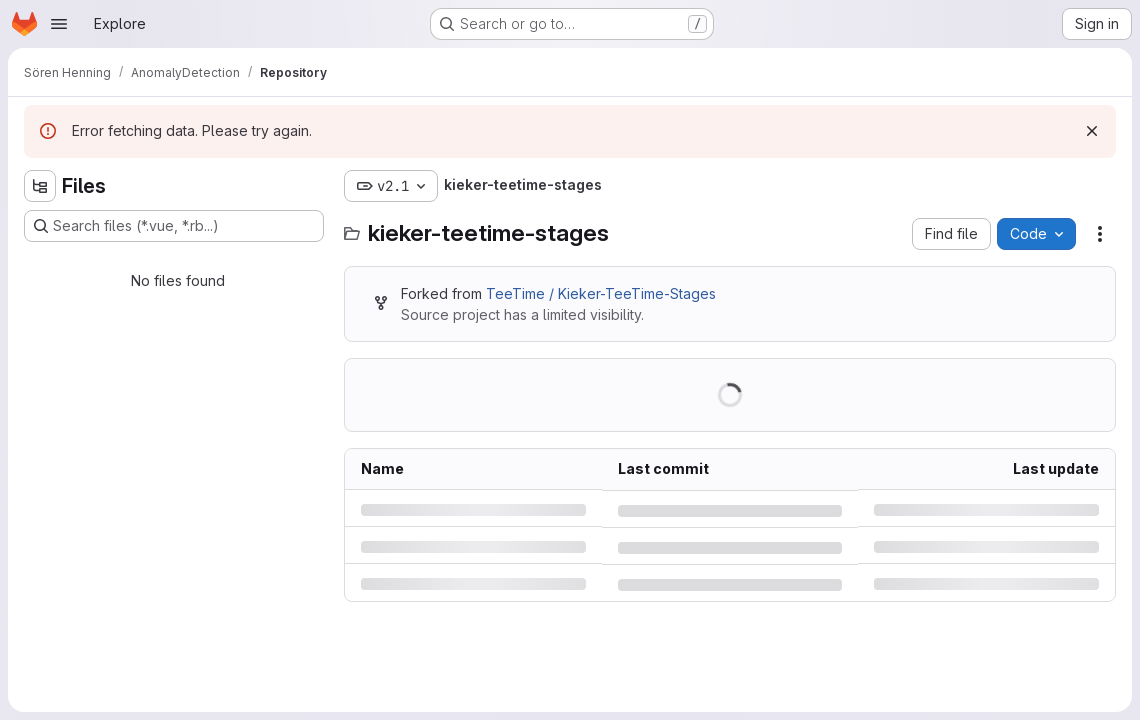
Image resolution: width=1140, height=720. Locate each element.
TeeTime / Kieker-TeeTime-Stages (601, 293)
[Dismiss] (1092, 131)
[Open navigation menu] (59, 24)
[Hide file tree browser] (40, 186)
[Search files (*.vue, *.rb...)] (174, 226)
